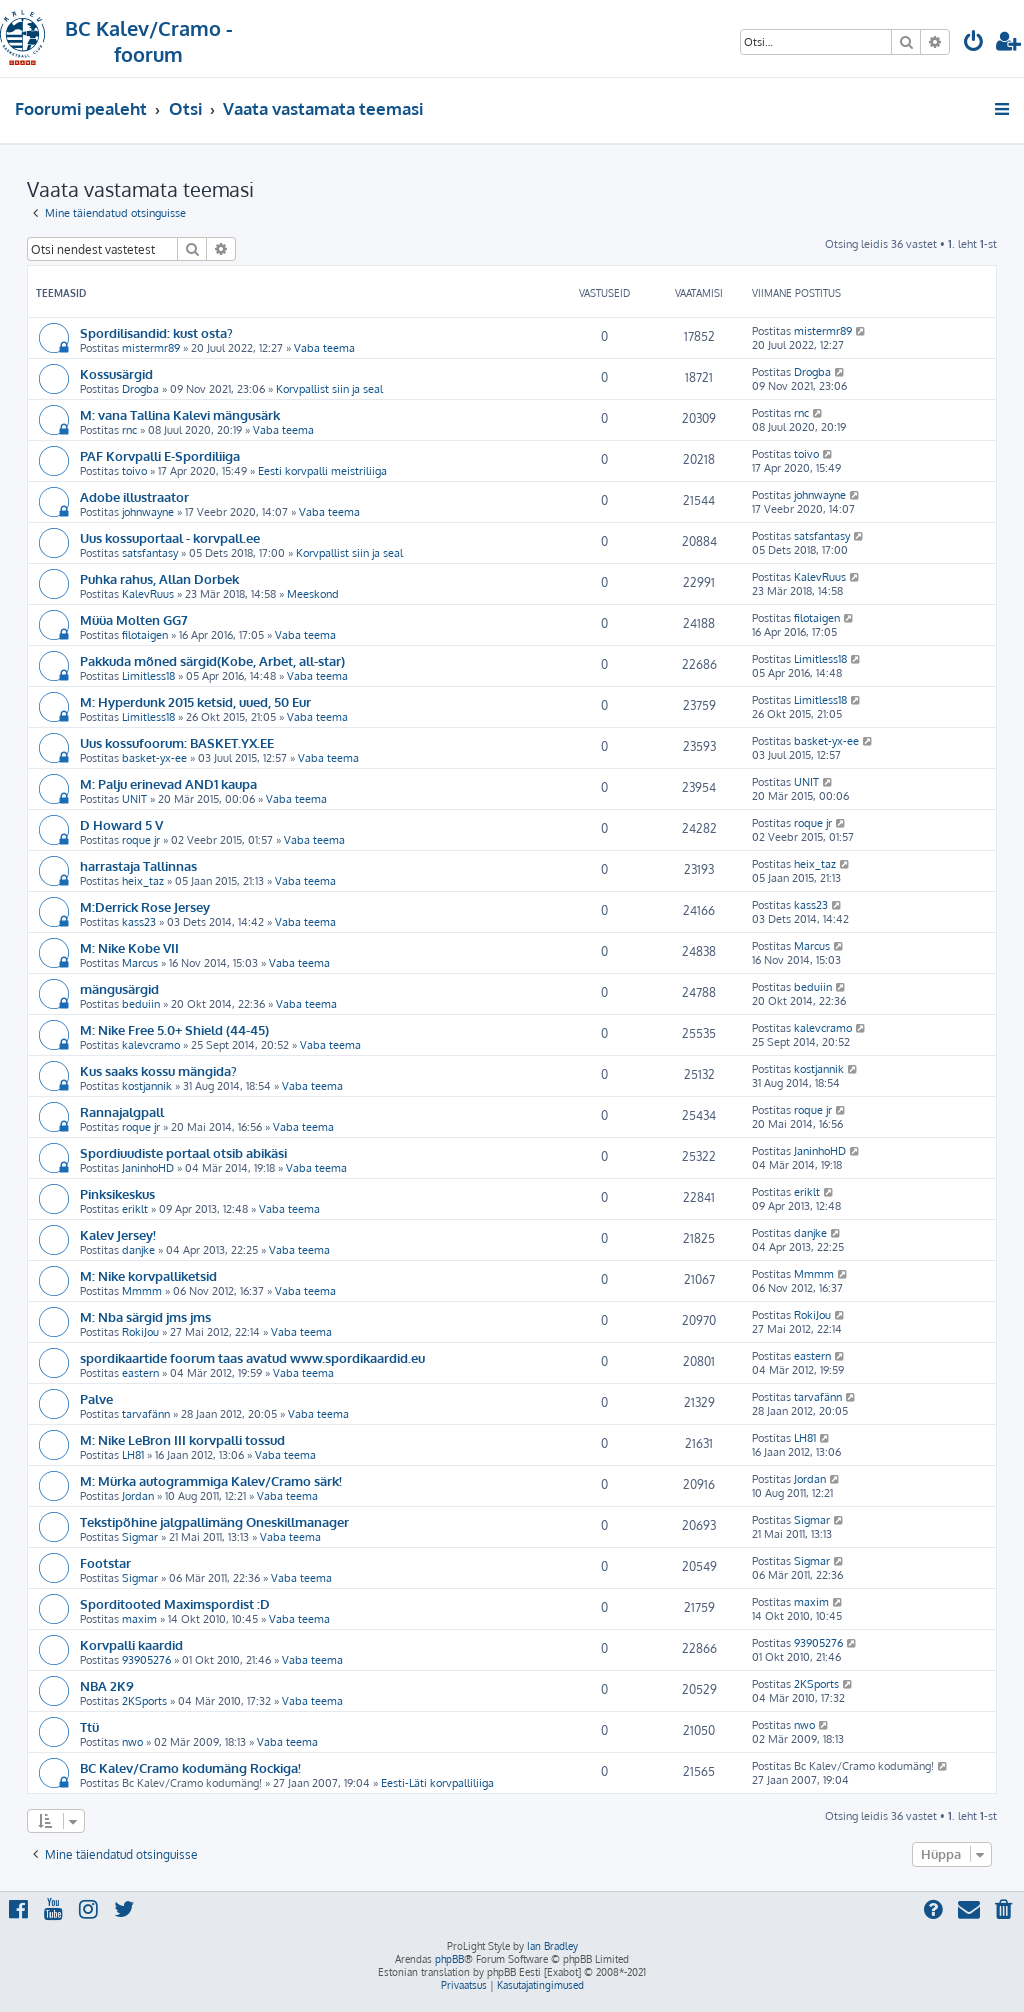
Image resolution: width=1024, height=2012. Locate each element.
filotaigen (145, 635)
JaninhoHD (148, 1168)
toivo (134, 471)
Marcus (140, 963)
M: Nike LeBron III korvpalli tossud (182, 1439)
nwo (132, 1742)
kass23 (139, 922)
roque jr (141, 840)
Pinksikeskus (117, 1193)
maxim (139, 1619)
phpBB (449, 1959)
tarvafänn (146, 1414)
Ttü (89, 1726)
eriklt (135, 1209)
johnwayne (148, 512)
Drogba (140, 389)
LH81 (133, 1455)
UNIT (134, 799)
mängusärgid (119, 988)
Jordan (138, 1496)
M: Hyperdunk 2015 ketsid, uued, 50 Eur (195, 701)
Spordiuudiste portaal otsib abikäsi (183, 1152)
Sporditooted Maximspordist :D (175, 1603)
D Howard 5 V (121, 824)
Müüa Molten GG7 (134, 619)
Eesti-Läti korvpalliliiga (437, 1783)
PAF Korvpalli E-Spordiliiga (160, 455)
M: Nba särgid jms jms (145, 1316)
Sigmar (140, 1537)
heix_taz (143, 881)
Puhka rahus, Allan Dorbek (159, 578)
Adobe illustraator (134, 496)
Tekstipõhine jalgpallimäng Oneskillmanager (214, 1521)
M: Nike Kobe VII (129, 947)
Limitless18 (148, 676)
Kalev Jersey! (118, 1234)
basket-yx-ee (154, 758)
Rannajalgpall (122, 1111)
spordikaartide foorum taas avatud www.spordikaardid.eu (252, 1357)
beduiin (141, 1004)
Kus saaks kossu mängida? (158, 1070)
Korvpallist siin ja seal (329, 389)
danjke (138, 1250)
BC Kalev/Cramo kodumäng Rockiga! (190, 1767)
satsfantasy (150, 553)
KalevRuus (148, 594)
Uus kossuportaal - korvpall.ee (170, 537)
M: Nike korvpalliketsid (148, 1275)
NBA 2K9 (107, 1685)
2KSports (144, 1701)
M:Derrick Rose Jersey (145, 906)
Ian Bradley (552, 1946)
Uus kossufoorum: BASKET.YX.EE (177, 742)
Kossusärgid (116, 373)
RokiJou (140, 1332)
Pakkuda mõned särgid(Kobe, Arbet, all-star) (212, 660)
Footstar (105, 1562)
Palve (96, 1398)
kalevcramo (151, 1045)
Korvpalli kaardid (131, 1644)
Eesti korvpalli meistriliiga (322, 471)
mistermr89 (151, 348)
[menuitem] (974, 43)
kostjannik (147, 1086)
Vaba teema (324, 348)
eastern (140, 1373)
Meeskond (313, 594)
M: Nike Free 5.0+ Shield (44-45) (174, 1029)
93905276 (146, 1660)
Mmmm (142, 1291)
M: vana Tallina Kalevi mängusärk (180, 414)
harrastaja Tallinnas (138, 865)
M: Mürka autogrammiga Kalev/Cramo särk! (211, 1480)
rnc (129, 430)
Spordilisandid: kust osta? (156, 332)
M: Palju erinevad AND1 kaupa (168, 783)
